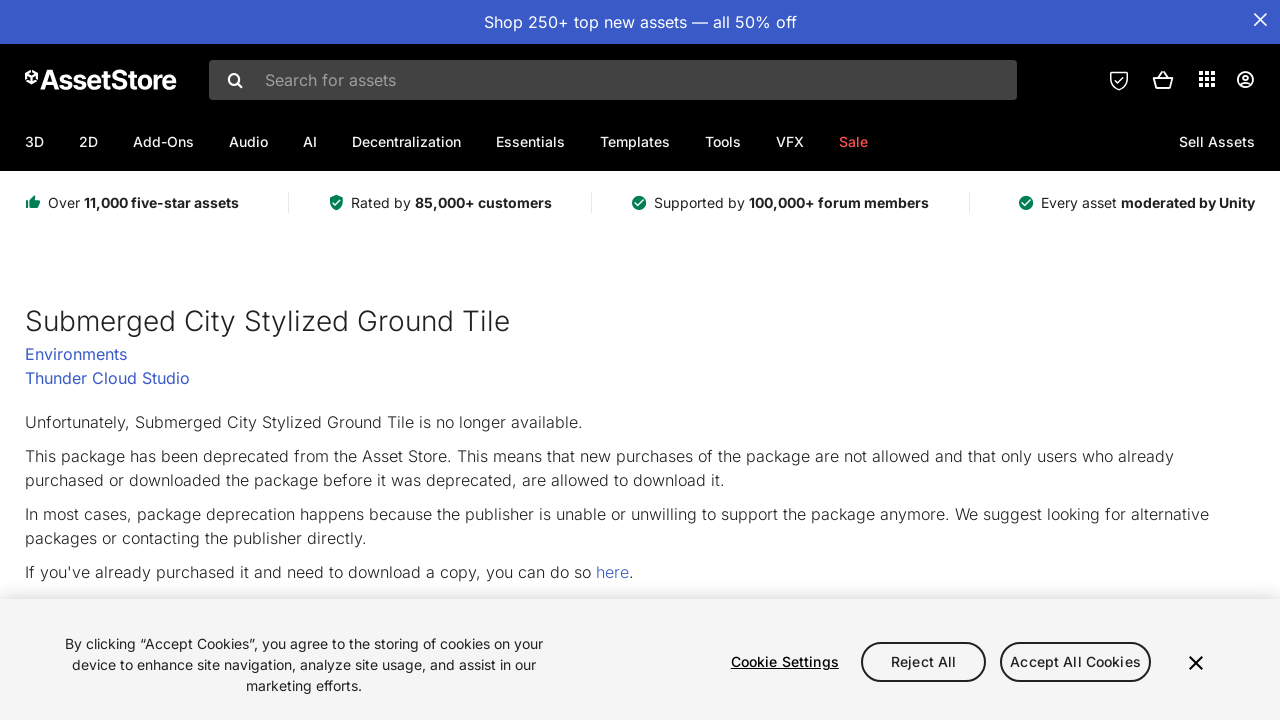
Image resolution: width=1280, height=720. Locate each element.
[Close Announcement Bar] (1260, 20)
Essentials (530, 141)
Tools (723, 141)
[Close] (1196, 663)
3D (34, 141)
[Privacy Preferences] (1119, 80)
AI (310, 141)
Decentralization (406, 141)
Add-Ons (163, 141)
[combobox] (613, 80)
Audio (248, 141)
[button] (1163, 80)
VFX (790, 141)
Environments (76, 354)
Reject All (923, 661)
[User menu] (1245, 80)
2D (88, 141)
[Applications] (1207, 79)
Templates (635, 141)
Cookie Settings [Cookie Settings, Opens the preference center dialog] (785, 661)
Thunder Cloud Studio (107, 378)
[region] (640, 659)
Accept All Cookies (1075, 661)
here (612, 572)
